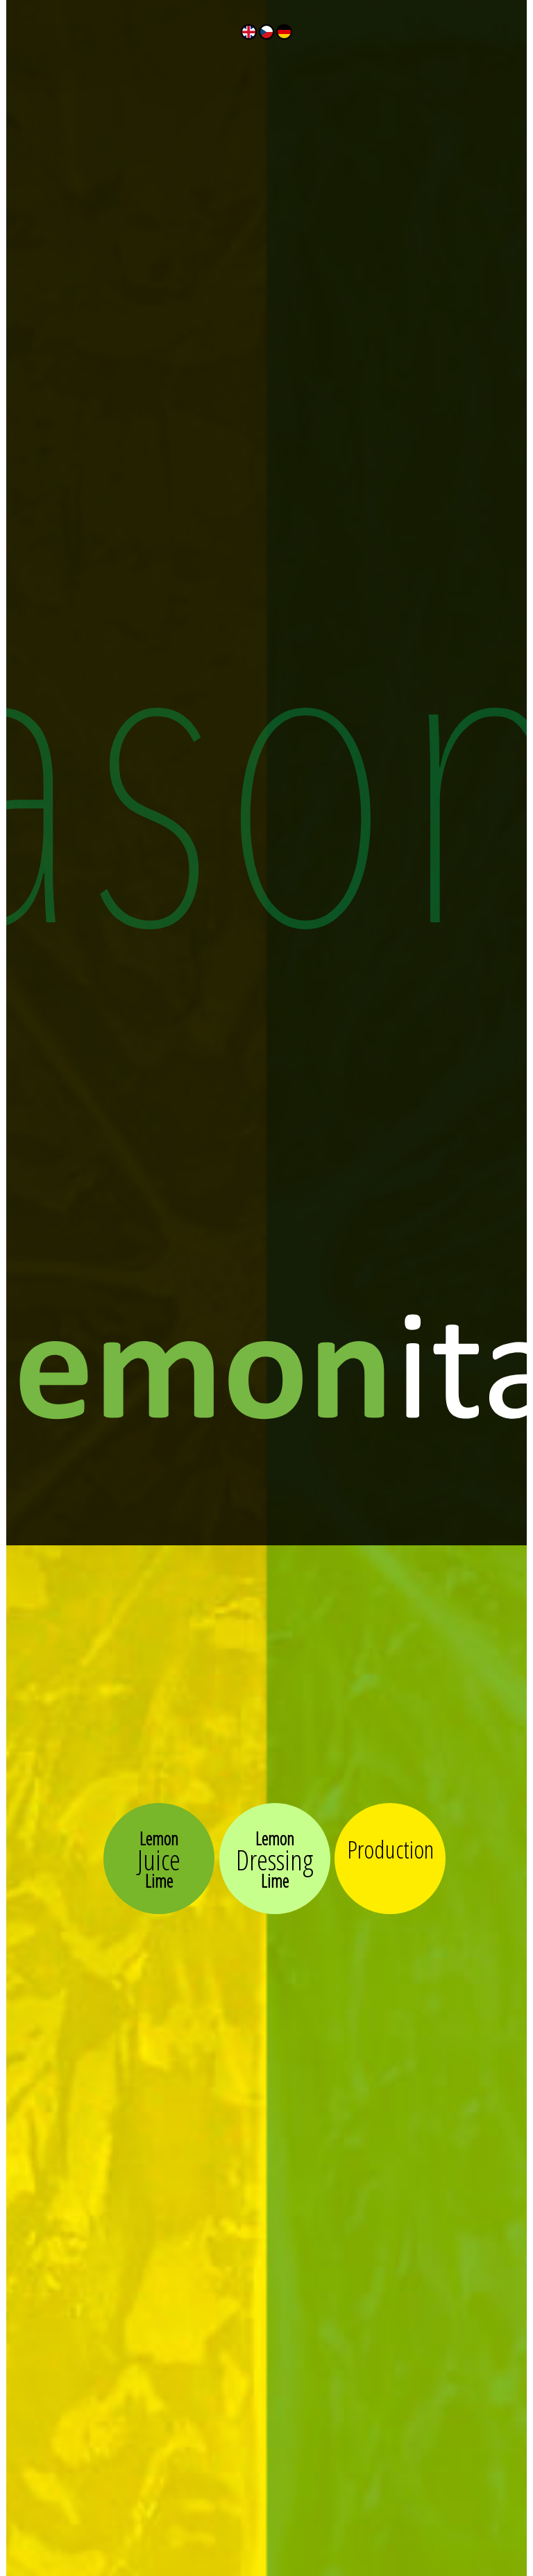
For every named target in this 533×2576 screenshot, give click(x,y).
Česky (266, 32)
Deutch (283, 32)
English (248, 32)
